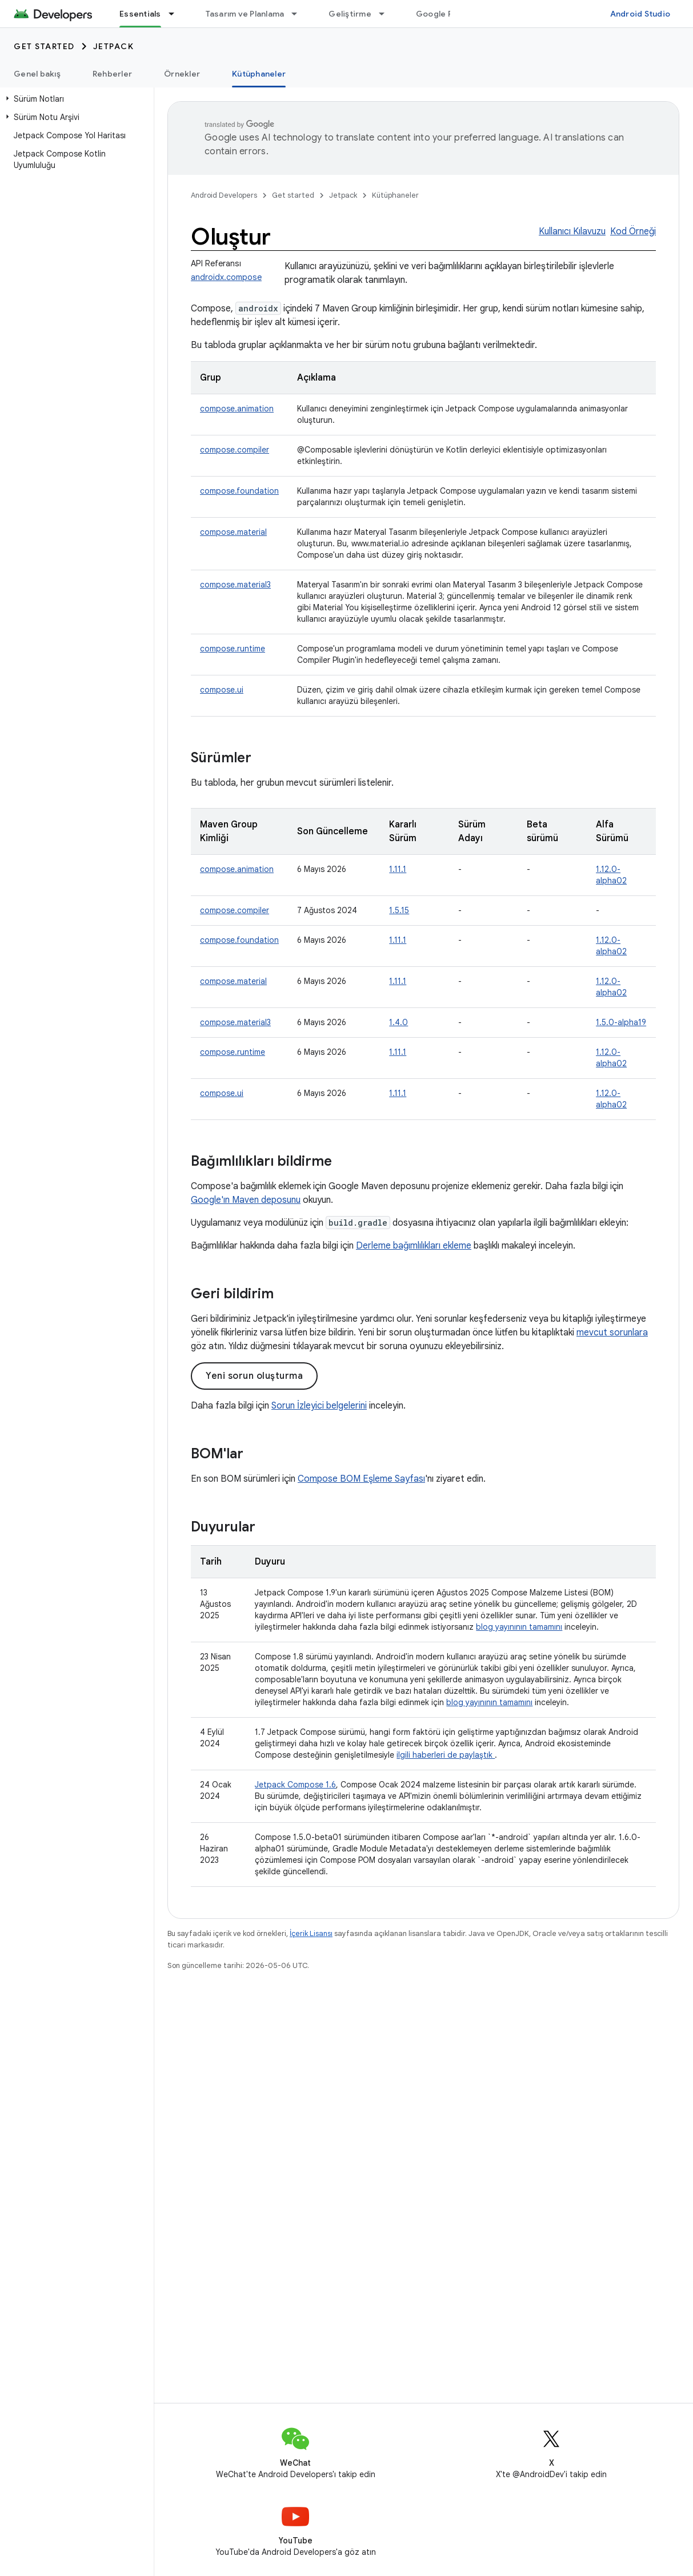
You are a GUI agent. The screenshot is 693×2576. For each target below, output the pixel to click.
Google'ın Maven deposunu (246, 1200)
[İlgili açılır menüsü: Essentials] (176, 13)
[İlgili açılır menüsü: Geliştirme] (386, 13)
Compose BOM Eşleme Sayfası (361, 1479)
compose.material (233, 532)
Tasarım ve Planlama (245, 14)
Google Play (440, 14)
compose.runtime (232, 648)
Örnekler (182, 74)
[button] (74, 99)
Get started (44, 46)
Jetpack (113, 46)
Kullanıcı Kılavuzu (572, 231)
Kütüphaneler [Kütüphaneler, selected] (259, 74)
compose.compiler (234, 450)
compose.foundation (239, 491)
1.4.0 (398, 1022)
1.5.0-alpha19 (621, 1022)
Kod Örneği (633, 231)
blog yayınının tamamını (519, 1627)
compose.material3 (235, 584)
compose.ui (221, 690)
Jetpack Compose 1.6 (295, 1784)
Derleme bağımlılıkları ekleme (413, 1245)
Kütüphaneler (395, 195)
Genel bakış (37, 74)
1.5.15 (399, 910)
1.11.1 (397, 869)
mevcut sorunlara (612, 1332)
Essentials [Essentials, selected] (140, 14)
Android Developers (224, 195)
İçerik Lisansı (311, 1933)
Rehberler (112, 74)
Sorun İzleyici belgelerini (319, 1405)
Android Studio (640, 14)
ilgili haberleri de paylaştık (445, 1755)
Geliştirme (350, 14)
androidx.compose (226, 277)
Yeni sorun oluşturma (254, 1376)
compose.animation (237, 408)
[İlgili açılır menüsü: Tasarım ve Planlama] (299, 13)
